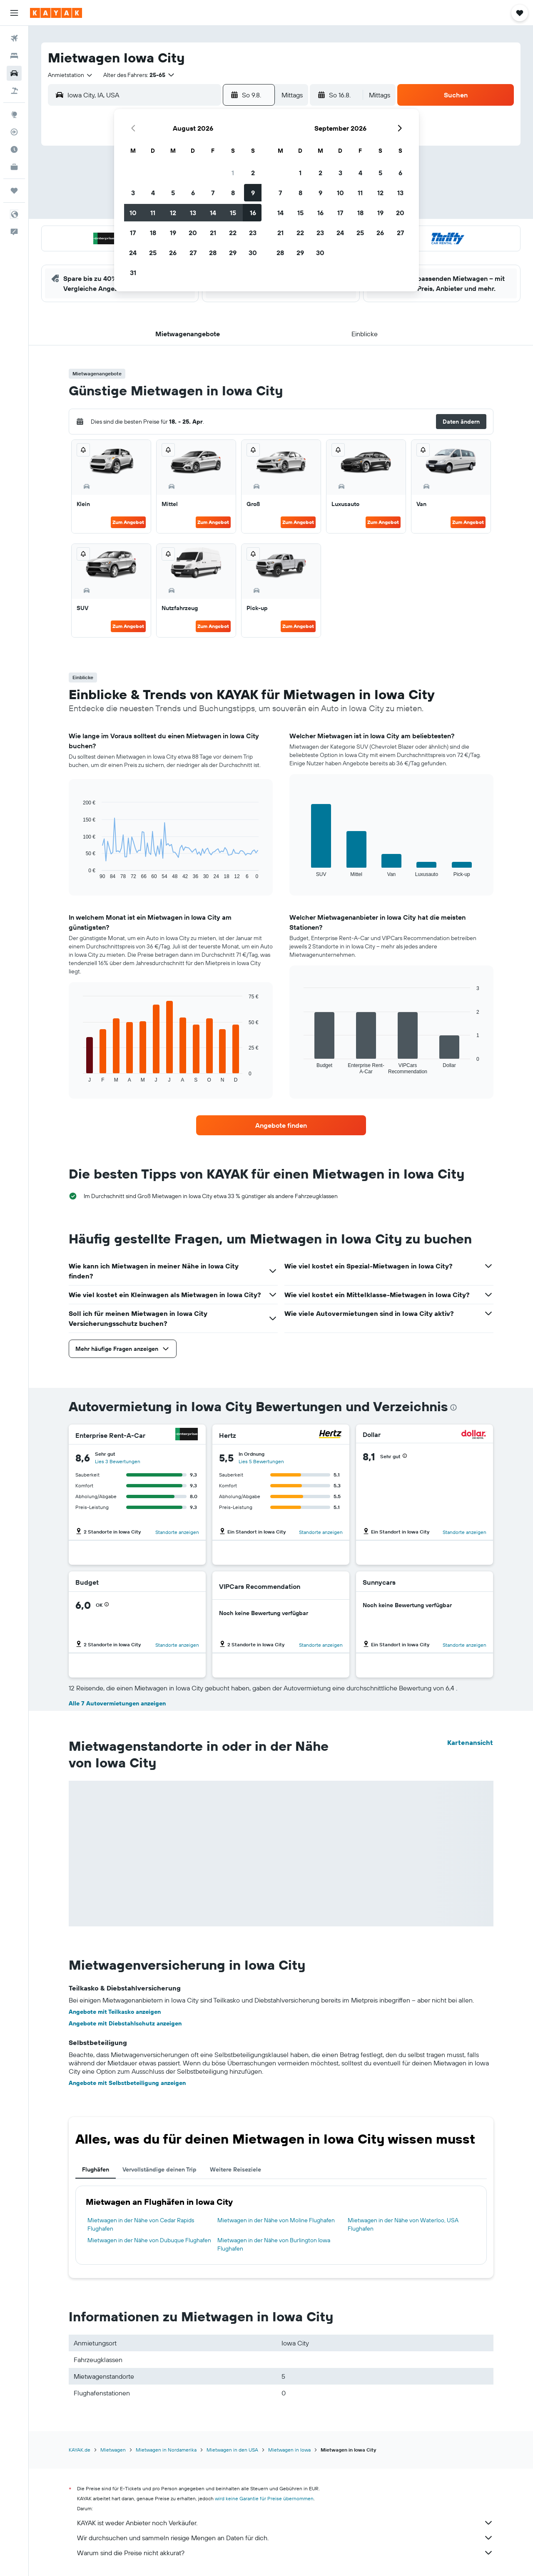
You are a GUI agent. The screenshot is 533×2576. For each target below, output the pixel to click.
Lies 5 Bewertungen (261, 1461)
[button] (14, 13)
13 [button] (193, 212)
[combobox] (70, 75)
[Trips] (14, 190)
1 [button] (233, 173)
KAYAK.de (79, 2450)
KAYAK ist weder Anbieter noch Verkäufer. (285, 2523)
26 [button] (173, 252)
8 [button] (233, 193)
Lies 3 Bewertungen (117, 1461)
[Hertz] (330, 1435)
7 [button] (212, 193)
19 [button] (173, 232)
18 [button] (153, 232)
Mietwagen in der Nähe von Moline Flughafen (276, 2220)
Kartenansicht (470, 1742)
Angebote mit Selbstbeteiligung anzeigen (127, 2083)
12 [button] (173, 212)
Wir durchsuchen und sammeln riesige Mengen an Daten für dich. (285, 2538)
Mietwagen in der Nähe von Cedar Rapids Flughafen (140, 2224)
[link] (281, 1125)
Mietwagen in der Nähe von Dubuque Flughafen (149, 2240)
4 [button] (153, 193)
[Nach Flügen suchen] (14, 38)
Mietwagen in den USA (232, 2450)
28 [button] (213, 252)
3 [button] (133, 193)
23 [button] (253, 232)
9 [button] (253, 193)
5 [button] (173, 193)
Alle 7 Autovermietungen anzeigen (117, 1703)
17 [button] (133, 232)
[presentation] (453, 1407)
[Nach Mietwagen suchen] (14, 73)
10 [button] (133, 212)
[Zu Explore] (14, 114)
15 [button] (233, 212)
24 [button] (133, 252)
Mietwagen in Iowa (289, 2450)
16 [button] (253, 212)
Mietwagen (113, 2450)
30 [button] (253, 252)
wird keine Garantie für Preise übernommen (264, 2498)
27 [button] (193, 252)
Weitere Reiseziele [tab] (235, 2169)
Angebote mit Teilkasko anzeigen (115, 2011)
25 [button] (153, 252)
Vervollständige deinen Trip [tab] (159, 2169)
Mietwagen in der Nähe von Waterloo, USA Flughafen (403, 2224)
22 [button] (233, 232)
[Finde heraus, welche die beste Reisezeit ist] (14, 149)
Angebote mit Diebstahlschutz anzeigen (125, 2023)
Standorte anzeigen (177, 1532)
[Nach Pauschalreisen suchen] (14, 90)
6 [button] (193, 193)
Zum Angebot (128, 522)
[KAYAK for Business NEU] (14, 167)
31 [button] (133, 272)
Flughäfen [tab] (95, 2169)
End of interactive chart (299, 870)
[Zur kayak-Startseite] (56, 13)
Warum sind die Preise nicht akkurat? (285, 2553)
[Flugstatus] (14, 132)
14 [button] (213, 212)
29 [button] (233, 252)
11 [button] (152, 212)
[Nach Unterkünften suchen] (14, 55)
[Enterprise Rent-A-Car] (186, 1435)
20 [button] (193, 232)
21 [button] (213, 232)
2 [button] (253, 173)
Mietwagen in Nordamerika (166, 2450)
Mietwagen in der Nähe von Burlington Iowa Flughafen (273, 2244)
